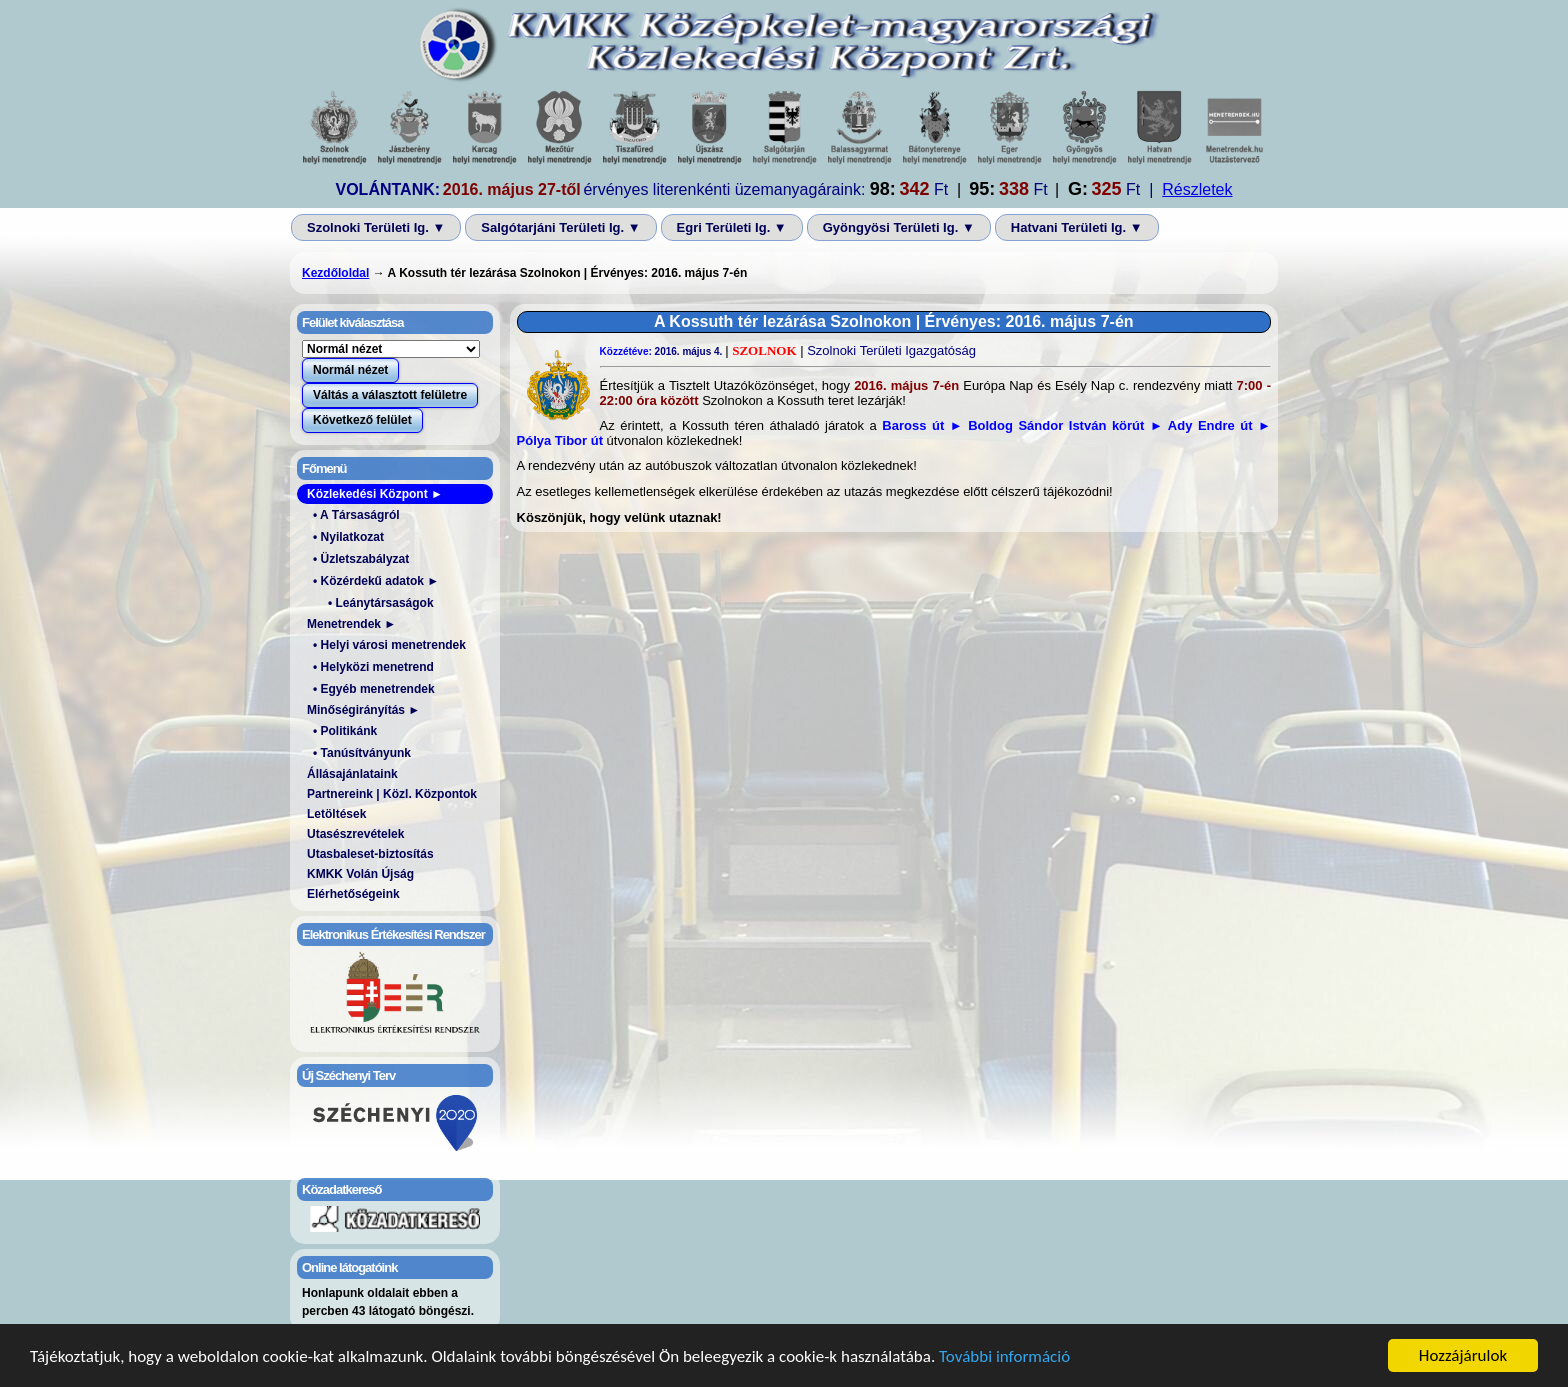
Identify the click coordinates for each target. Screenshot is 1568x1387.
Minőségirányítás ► (363, 710)
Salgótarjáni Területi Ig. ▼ (560, 227)
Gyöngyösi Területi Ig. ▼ (899, 227)
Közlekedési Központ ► (375, 494)
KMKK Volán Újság (360, 874)
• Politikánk (345, 731)
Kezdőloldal (335, 273)
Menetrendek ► (351, 624)
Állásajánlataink (352, 774)
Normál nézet (350, 370)
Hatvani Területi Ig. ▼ (1077, 227)
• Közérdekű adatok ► (376, 581)
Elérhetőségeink (353, 894)
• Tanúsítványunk (362, 753)
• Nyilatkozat (348, 537)
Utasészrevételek (355, 834)
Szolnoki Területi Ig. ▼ (376, 227)
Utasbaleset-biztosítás (370, 854)
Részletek (1197, 189)
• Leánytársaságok (381, 603)
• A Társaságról (356, 515)
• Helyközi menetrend (373, 667)
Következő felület (362, 420)
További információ (1004, 1358)
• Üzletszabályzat (361, 559)
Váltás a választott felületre (390, 395)
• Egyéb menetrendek (374, 689)
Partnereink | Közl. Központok (392, 794)
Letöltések (336, 814)
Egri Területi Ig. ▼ (732, 227)
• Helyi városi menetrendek (389, 645)
